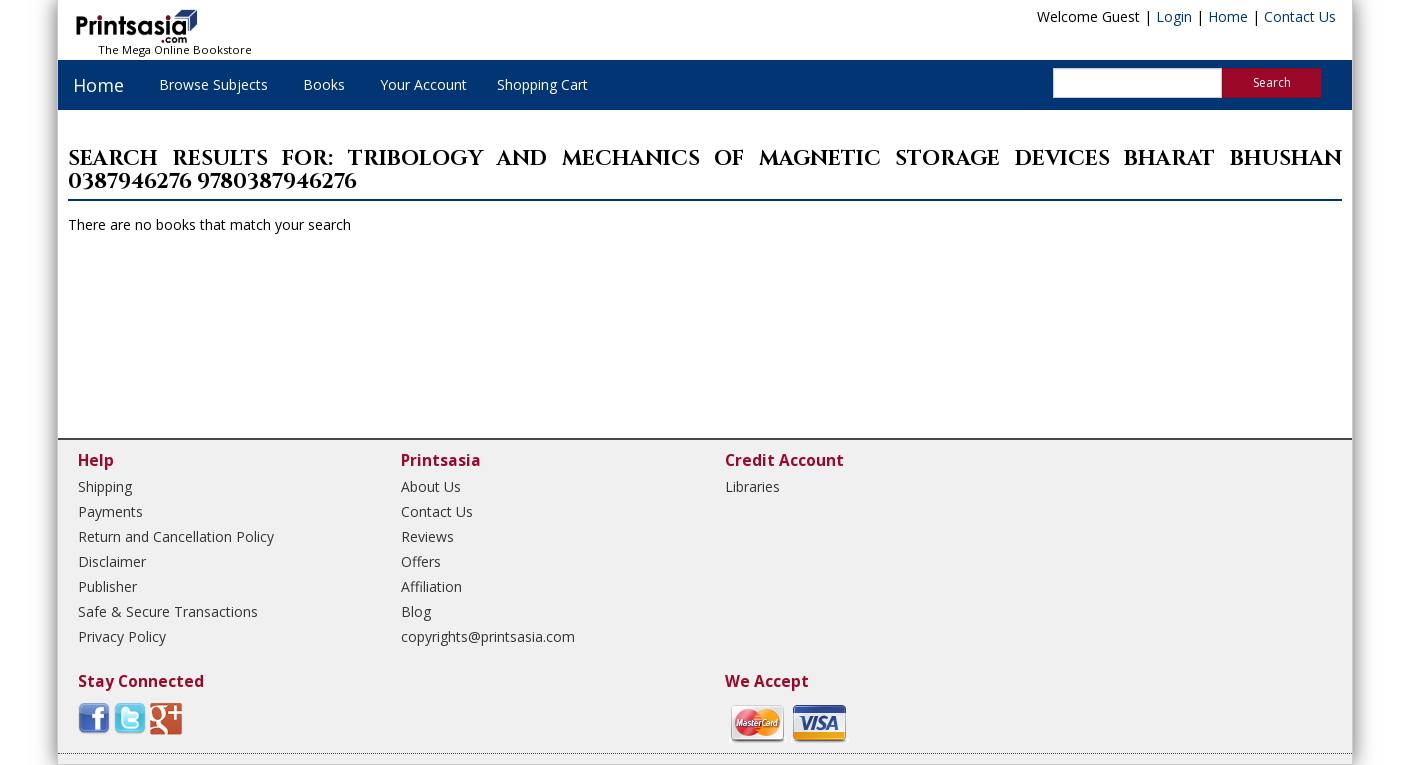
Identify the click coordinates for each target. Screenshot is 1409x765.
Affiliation (431, 586)
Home (1228, 16)
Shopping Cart (542, 84)
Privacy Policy (122, 636)
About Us (431, 486)
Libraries (752, 486)
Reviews (427, 536)
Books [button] (324, 84)
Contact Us (1300, 16)
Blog (416, 611)
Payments (110, 511)
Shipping (105, 486)
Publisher (107, 586)
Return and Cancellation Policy (176, 536)
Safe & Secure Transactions (168, 611)
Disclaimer (112, 561)
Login (1174, 16)
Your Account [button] (423, 84)
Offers (421, 561)
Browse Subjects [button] (213, 84)
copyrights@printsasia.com (488, 636)
